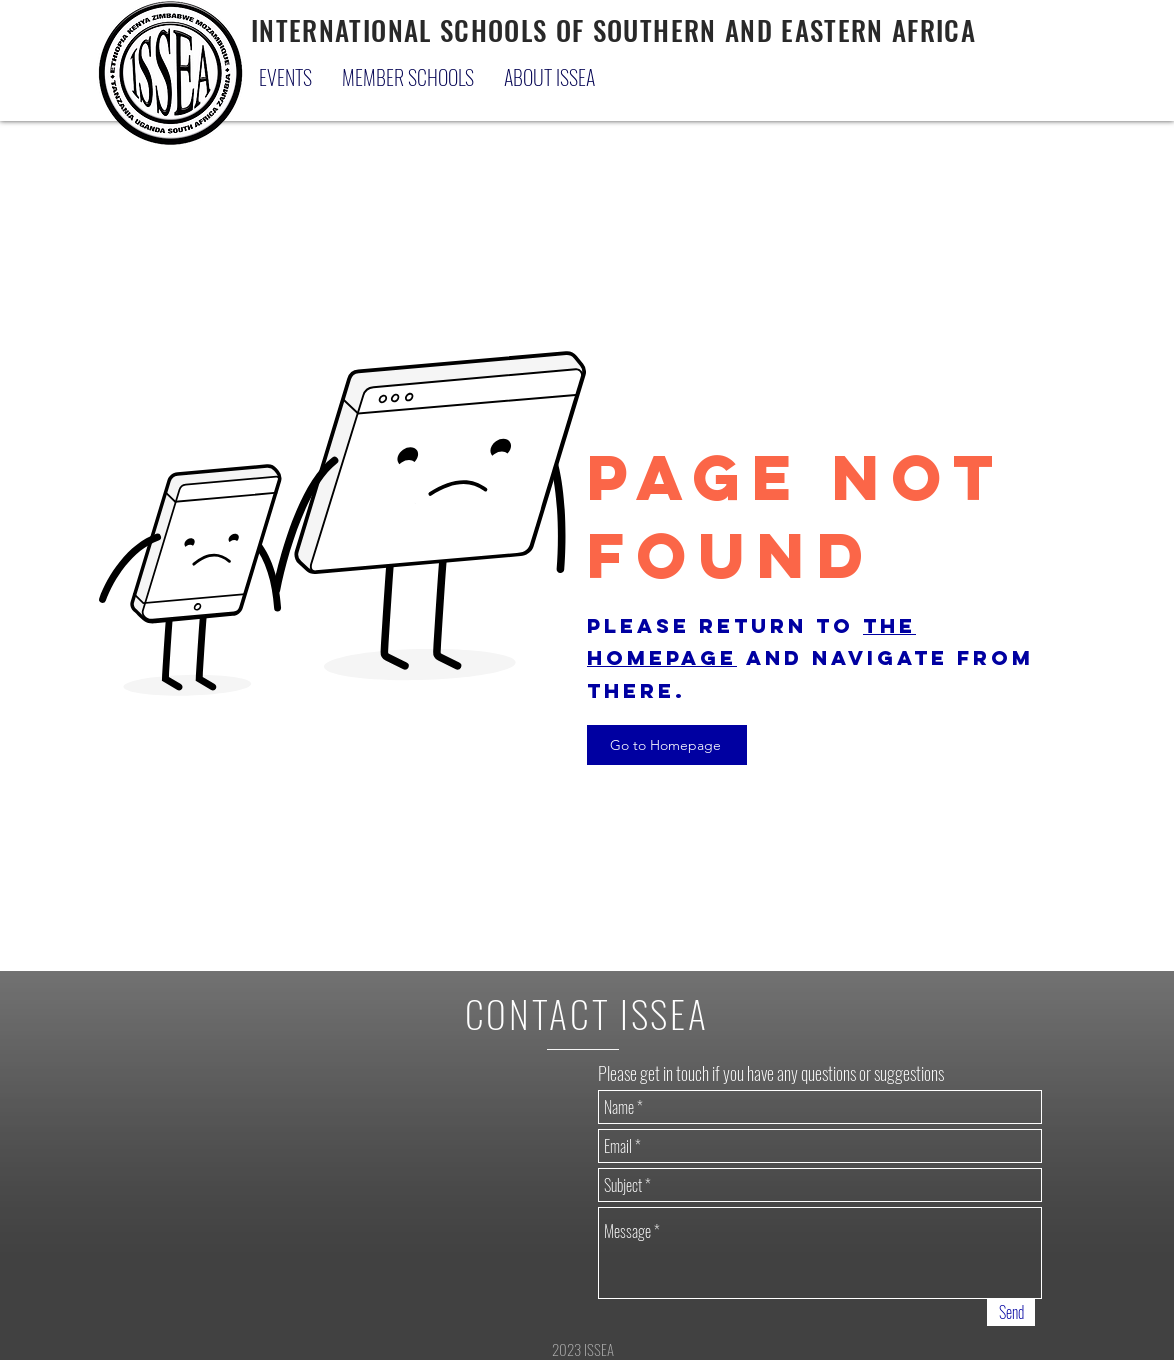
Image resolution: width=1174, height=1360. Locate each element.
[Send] (1011, 1312)
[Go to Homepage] (667, 745)
